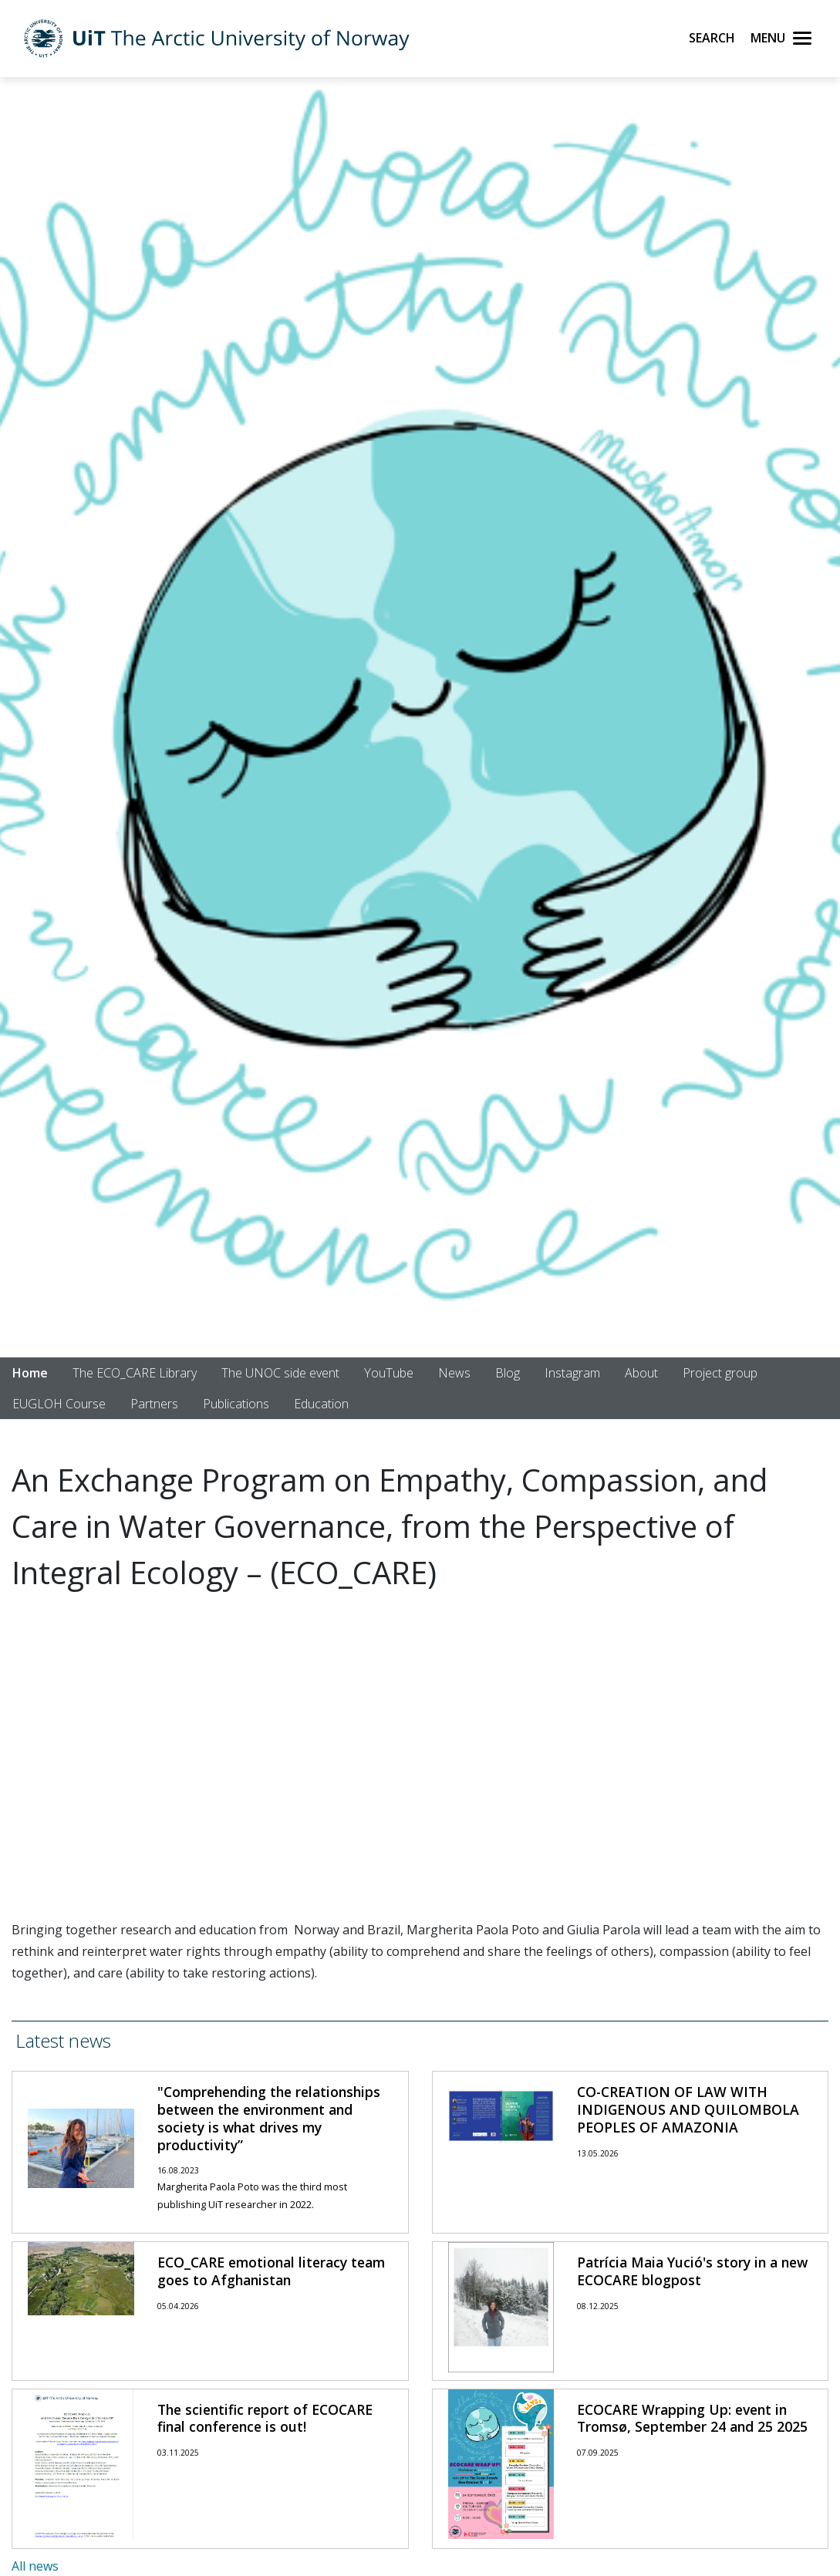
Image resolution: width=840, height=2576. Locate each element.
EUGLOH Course (59, 1403)
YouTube (388, 1372)
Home (30, 1372)
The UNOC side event (280, 1372)
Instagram (572, 1372)
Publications (236, 1403)
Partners (154, 1403)
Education (321, 1403)
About (641, 1372)
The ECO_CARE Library (135, 1372)
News (454, 1372)
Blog (507, 1372)
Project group (720, 1372)
